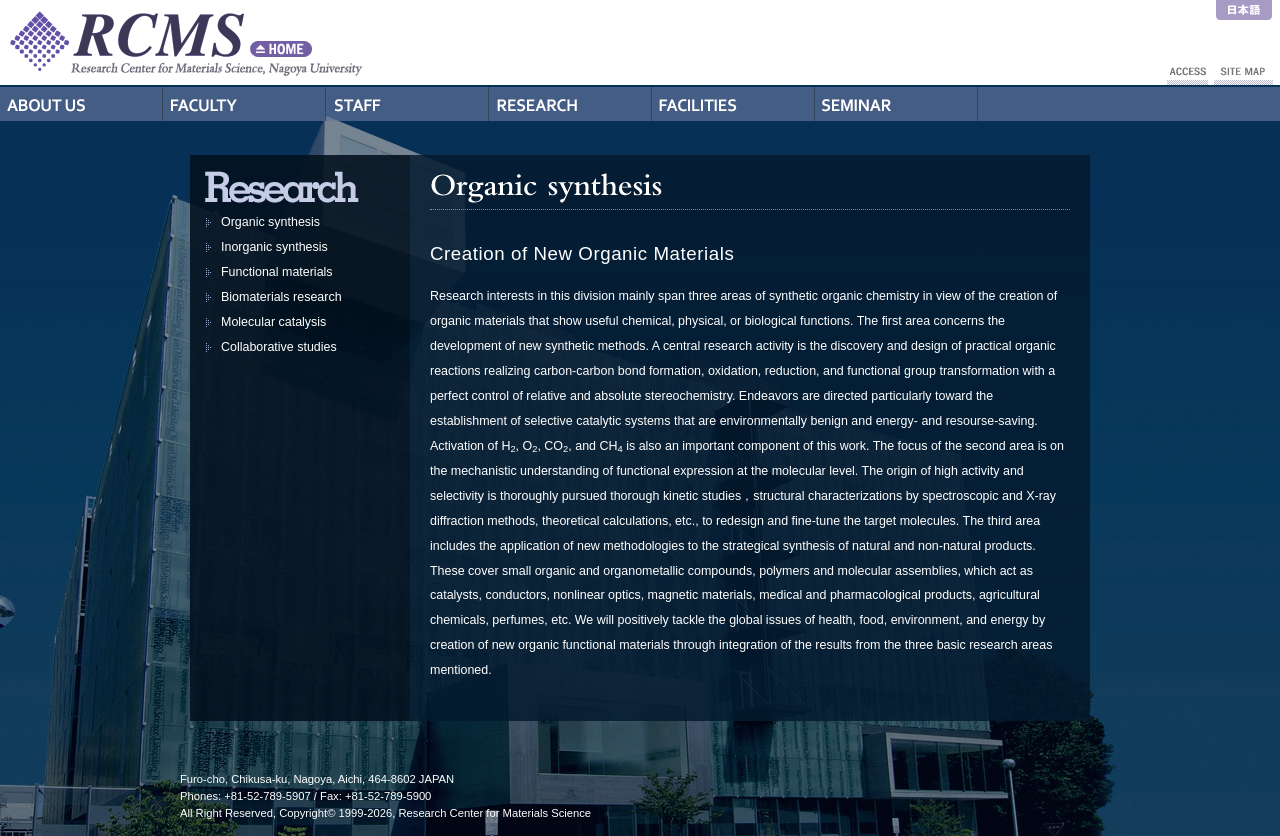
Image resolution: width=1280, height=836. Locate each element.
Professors (244, 104)
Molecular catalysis (273, 322)
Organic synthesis (270, 222)
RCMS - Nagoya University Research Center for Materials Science (260, 42)
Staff (407, 104)
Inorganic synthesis (274, 247)
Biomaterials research (281, 297)
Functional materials (277, 272)
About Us (81, 104)
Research (570, 104)
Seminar (896, 104)
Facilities (733, 104)
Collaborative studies (279, 347)
